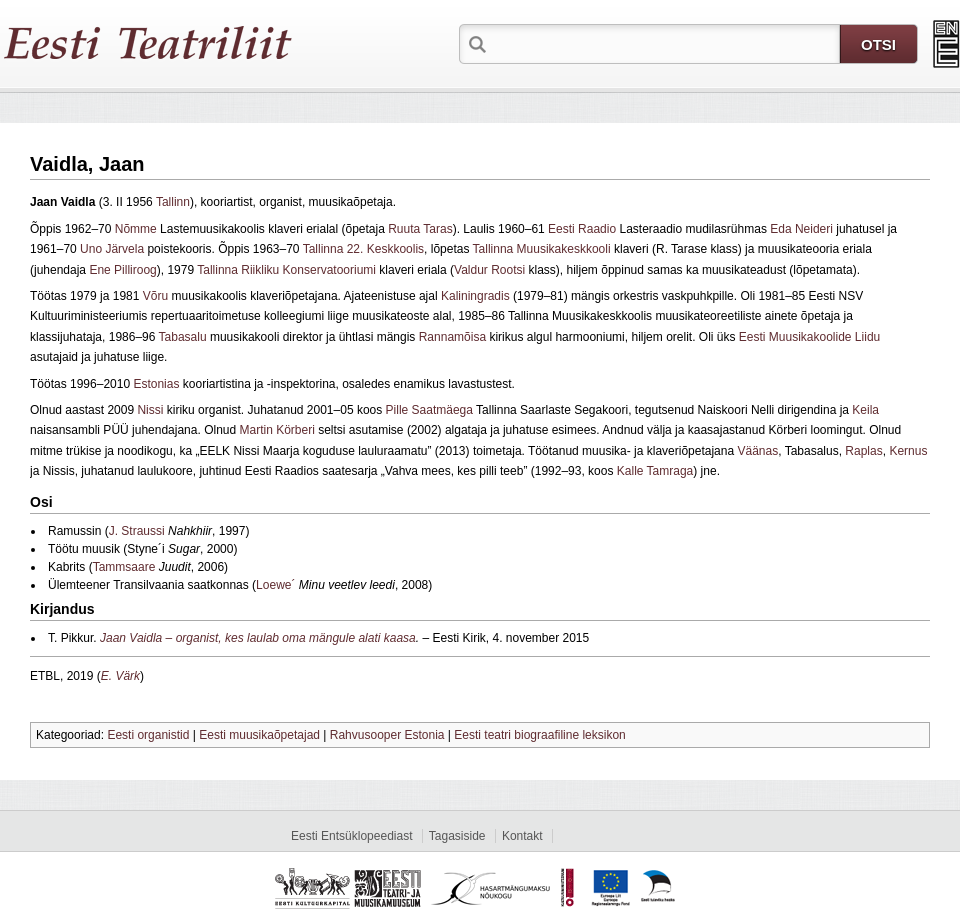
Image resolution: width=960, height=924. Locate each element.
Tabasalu (183, 337)
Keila (865, 410)
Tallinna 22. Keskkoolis (363, 249)
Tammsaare (124, 567)
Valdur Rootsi (489, 270)
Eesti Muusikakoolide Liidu (809, 337)
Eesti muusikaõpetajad (259, 735)
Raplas (863, 451)
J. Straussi (137, 531)
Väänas (757, 451)
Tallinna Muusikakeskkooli (542, 249)
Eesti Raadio (582, 229)
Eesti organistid (148, 735)
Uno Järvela (112, 249)
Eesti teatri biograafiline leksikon (539, 735)
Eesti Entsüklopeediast (351, 836)
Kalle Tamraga (655, 471)
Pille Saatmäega (429, 410)
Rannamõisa (452, 337)
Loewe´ (275, 585)
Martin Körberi (276, 430)
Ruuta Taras (420, 229)
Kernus (908, 451)
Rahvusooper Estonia (387, 735)
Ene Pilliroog (122, 270)
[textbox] (665, 43)
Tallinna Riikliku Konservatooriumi (286, 270)
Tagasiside (457, 836)
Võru (155, 296)
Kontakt (522, 836)
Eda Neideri (801, 229)
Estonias (156, 384)
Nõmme (136, 229)
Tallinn (173, 202)
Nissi (150, 410)
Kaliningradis (475, 296)
